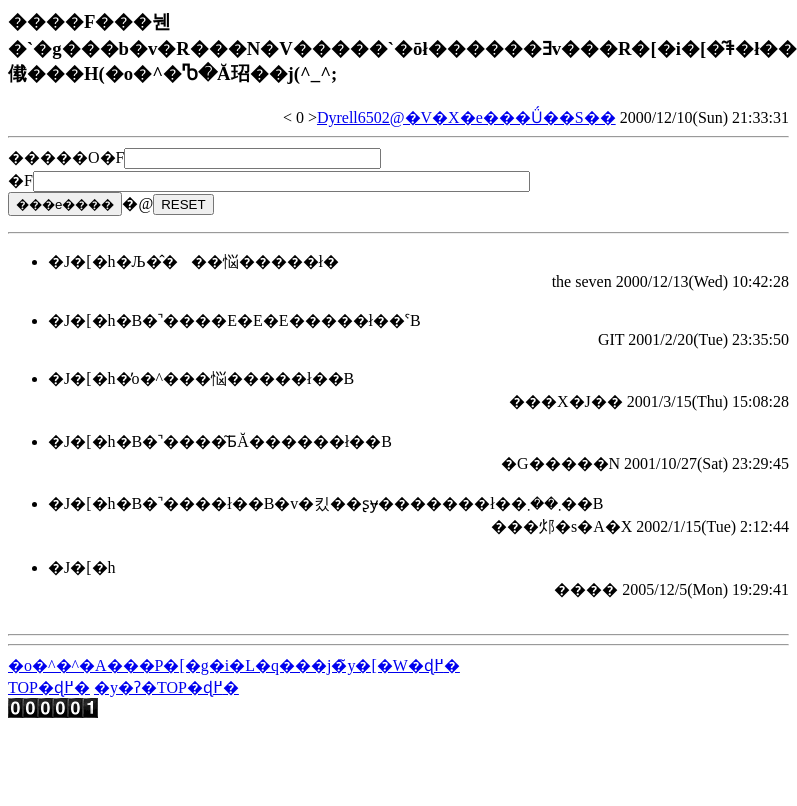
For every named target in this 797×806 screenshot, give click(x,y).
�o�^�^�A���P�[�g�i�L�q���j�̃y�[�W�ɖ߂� (234, 665)
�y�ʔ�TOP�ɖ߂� (166, 687)
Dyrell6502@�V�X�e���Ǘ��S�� (466, 117)
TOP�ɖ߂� (49, 687)
